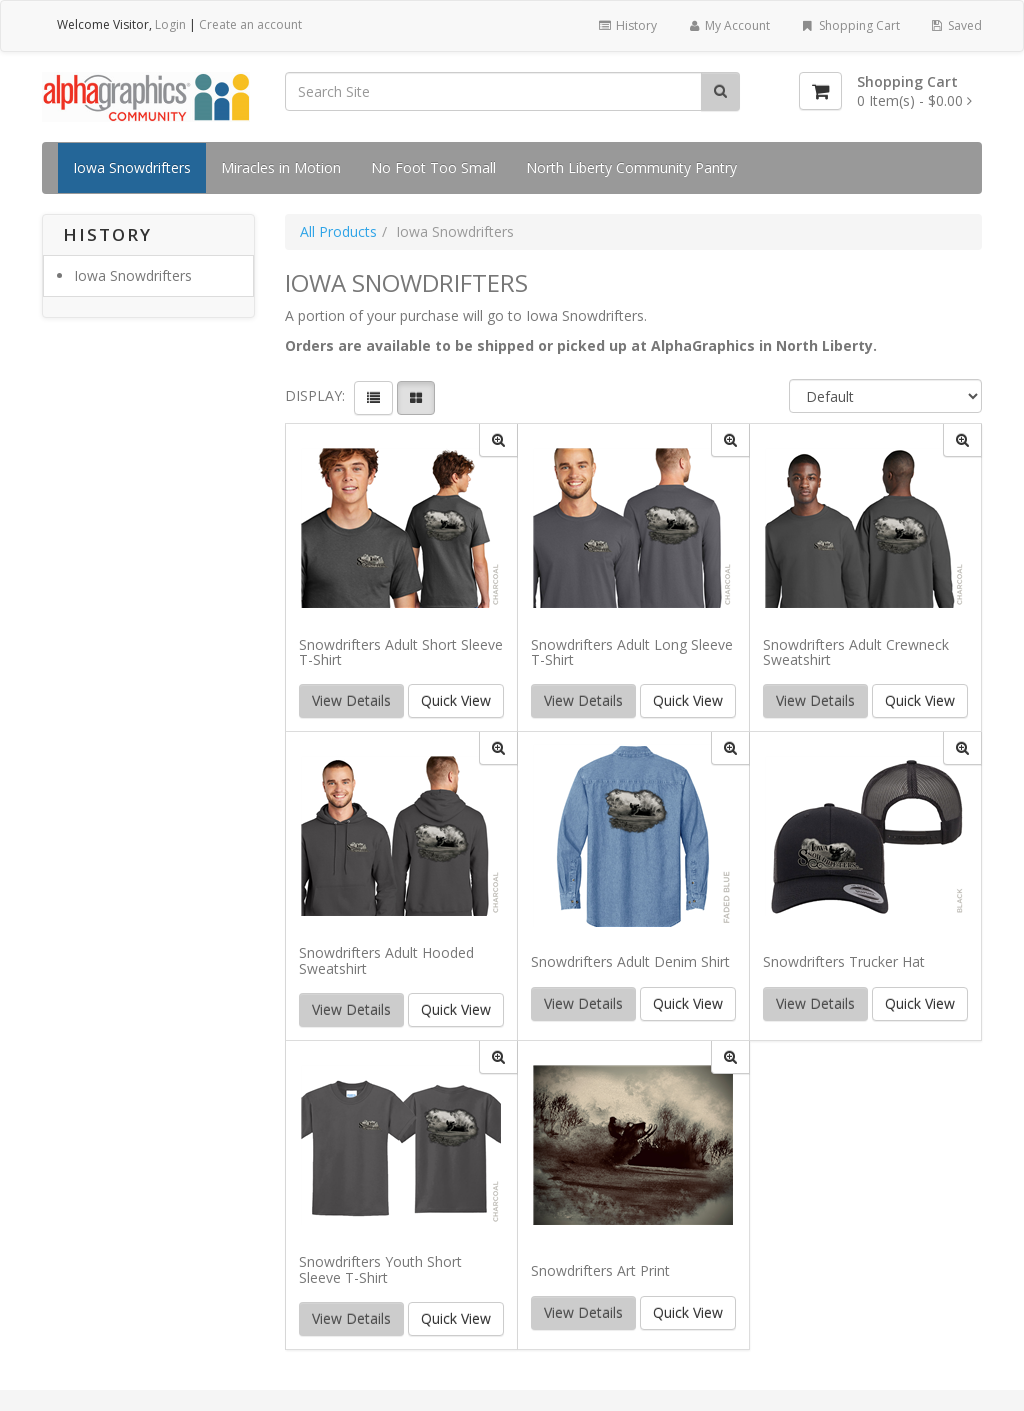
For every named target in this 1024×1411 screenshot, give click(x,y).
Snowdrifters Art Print (600, 1270)
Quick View (456, 700)
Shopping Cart (849, 25)
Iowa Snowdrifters (132, 167)
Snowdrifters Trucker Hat (844, 961)
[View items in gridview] (416, 398)
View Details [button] (351, 700)
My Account (728, 25)
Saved (956, 25)
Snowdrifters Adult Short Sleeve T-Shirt (401, 652)
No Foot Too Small (433, 167)
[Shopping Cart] (820, 91)
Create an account (250, 24)
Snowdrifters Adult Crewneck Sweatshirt (856, 652)
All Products (338, 231)
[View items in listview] (373, 398)
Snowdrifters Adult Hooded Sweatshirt (386, 960)
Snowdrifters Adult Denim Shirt (630, 961)
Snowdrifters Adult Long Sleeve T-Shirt (632, 652)
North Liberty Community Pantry (631, 167)
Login (170, 24)
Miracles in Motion (281, 167)
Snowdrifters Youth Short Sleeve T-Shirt (380, 1269)
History (626, 25)
